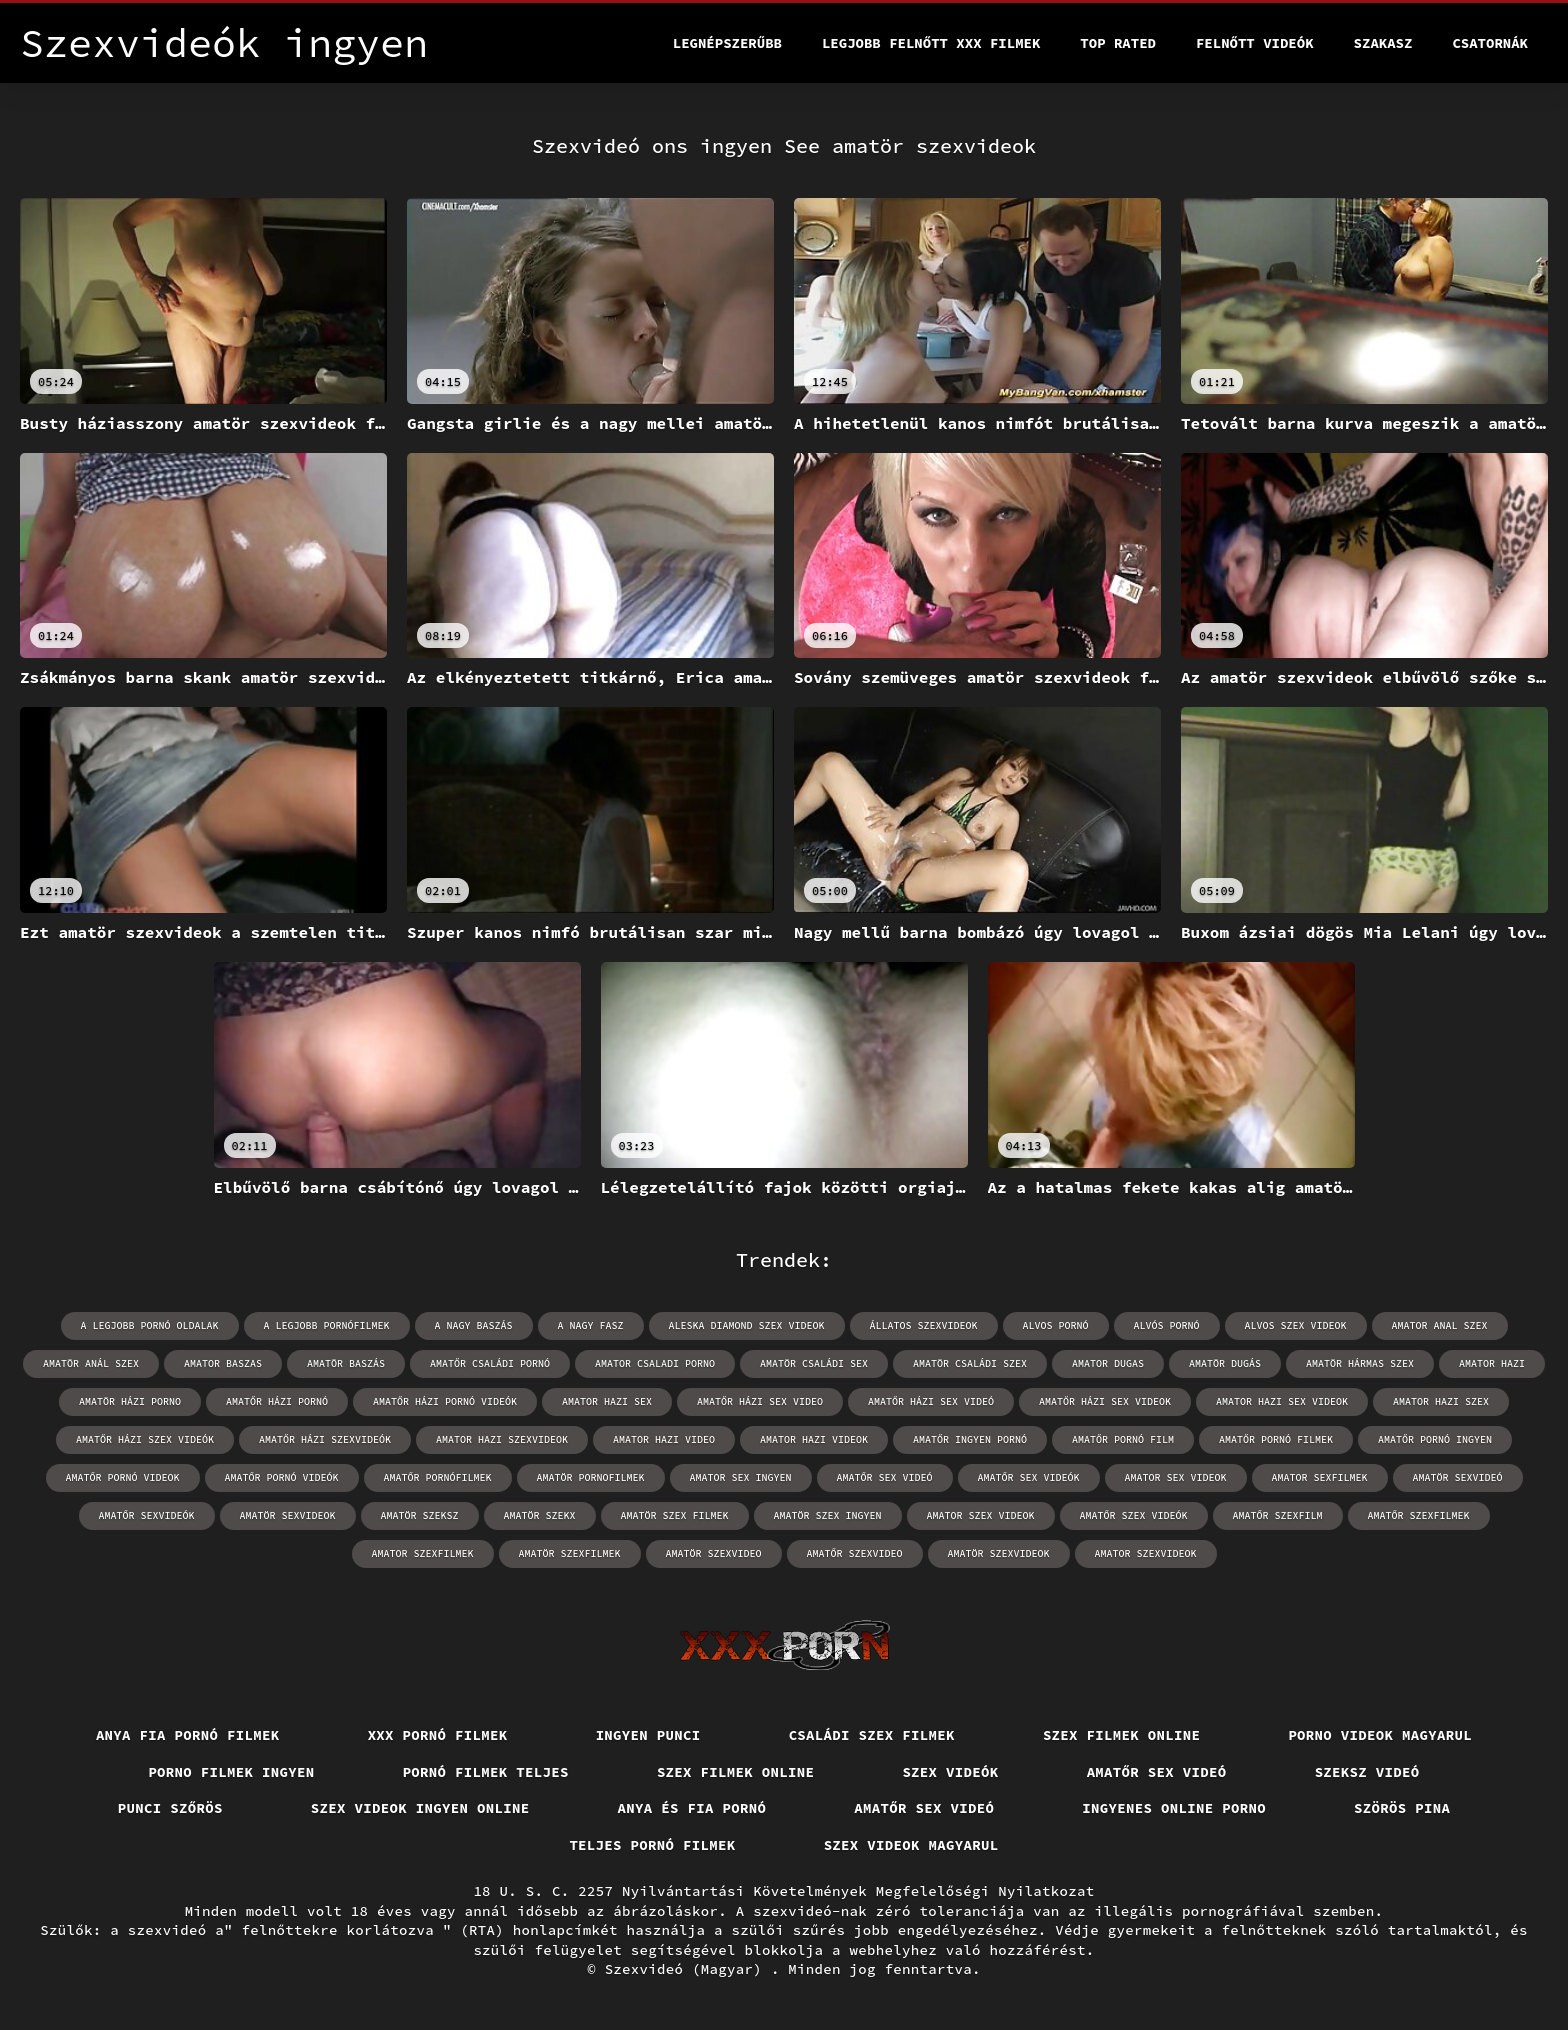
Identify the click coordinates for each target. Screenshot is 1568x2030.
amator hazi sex (607, 1401)
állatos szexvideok (924, 1325)
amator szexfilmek (423, 1553)
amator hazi (1492, 1363)
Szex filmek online (1122, 1735)
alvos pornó (1056, 1325)
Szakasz (1383, 43)
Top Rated (1118, 43)
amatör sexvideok (288, 1515)
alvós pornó (1167, 1325)
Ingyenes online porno (1174, 1808)
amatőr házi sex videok (1105, 1401)
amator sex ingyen (741, 1477)
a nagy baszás (474, 1325)
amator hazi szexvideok (502, 1439)
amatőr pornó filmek (1276, 1439)
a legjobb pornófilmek (327, 1325)
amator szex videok (981, 1515)
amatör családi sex (814, 1363)
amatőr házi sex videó (931, 1401)
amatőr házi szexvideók (325, 1439)
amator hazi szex (1441, 1401)
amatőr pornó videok (123, 1477)
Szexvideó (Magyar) (688, 1969)
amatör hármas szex (1360, 1363)
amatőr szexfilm (1278, 1515)
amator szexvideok (1146, 1553)
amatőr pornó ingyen (1435, 1439)
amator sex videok (1176, 1477)
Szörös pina (1402, 1808)
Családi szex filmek (872, 1735)
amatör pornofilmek (591, 1477)
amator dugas (1108, 1363)
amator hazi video (664, 1439)
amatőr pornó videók (282, 1477)
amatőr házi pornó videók (445, 1401)
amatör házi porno (130, 1401)
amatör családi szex (970, 1363)
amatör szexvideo (714, 1553)
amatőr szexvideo (855, 1553)
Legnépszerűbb (727, 43)
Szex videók (950, 1772)
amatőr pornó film (1123, 1439)
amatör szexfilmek (570, 1553)
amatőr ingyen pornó (970, 1439)
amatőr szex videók (1134, 1515)
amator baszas (223, 1363)
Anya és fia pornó (692, 1808)
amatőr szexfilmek (1419, 1515)
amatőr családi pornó (490, 1363)
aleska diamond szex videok (747, 1325)
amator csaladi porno (655, 1363)
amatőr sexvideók (147, 1515)
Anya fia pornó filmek (188, 1735)
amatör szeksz (420, 1515)
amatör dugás (1225, 1363)
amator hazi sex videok (1282, 1401)
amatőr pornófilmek (438, 1477)
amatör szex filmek (675, 1515)
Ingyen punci (648, 1735)
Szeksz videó (1367, 1772)
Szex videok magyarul (911, 1845)
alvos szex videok (1296, 1325)
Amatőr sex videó (1157, 1772)
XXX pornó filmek (438, 1735)
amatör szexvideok (999, 1553)
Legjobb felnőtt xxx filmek (931, 43)
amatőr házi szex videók (145, 1439)
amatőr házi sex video (760, 1401)
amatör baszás (346, 1363)
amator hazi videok (814, 1439)
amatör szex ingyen (828, 1515)
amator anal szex (1440, 1325)
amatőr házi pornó (277, 1401)
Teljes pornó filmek (652, 1845)
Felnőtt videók (1255, 43)
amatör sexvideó (1458, 1477)
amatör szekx (540, 1515)
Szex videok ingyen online (420, 1808)
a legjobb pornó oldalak (150, 1325)
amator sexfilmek (1320, 1477)
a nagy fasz (591, 1325)
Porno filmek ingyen (231, 1772)
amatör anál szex (91, 1363)
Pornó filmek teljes (486, 1772)
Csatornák (1490, 43)
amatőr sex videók (1029, 1477)
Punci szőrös (170, 1808)
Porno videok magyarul (1380, 1735)
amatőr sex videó (885, 1477)
